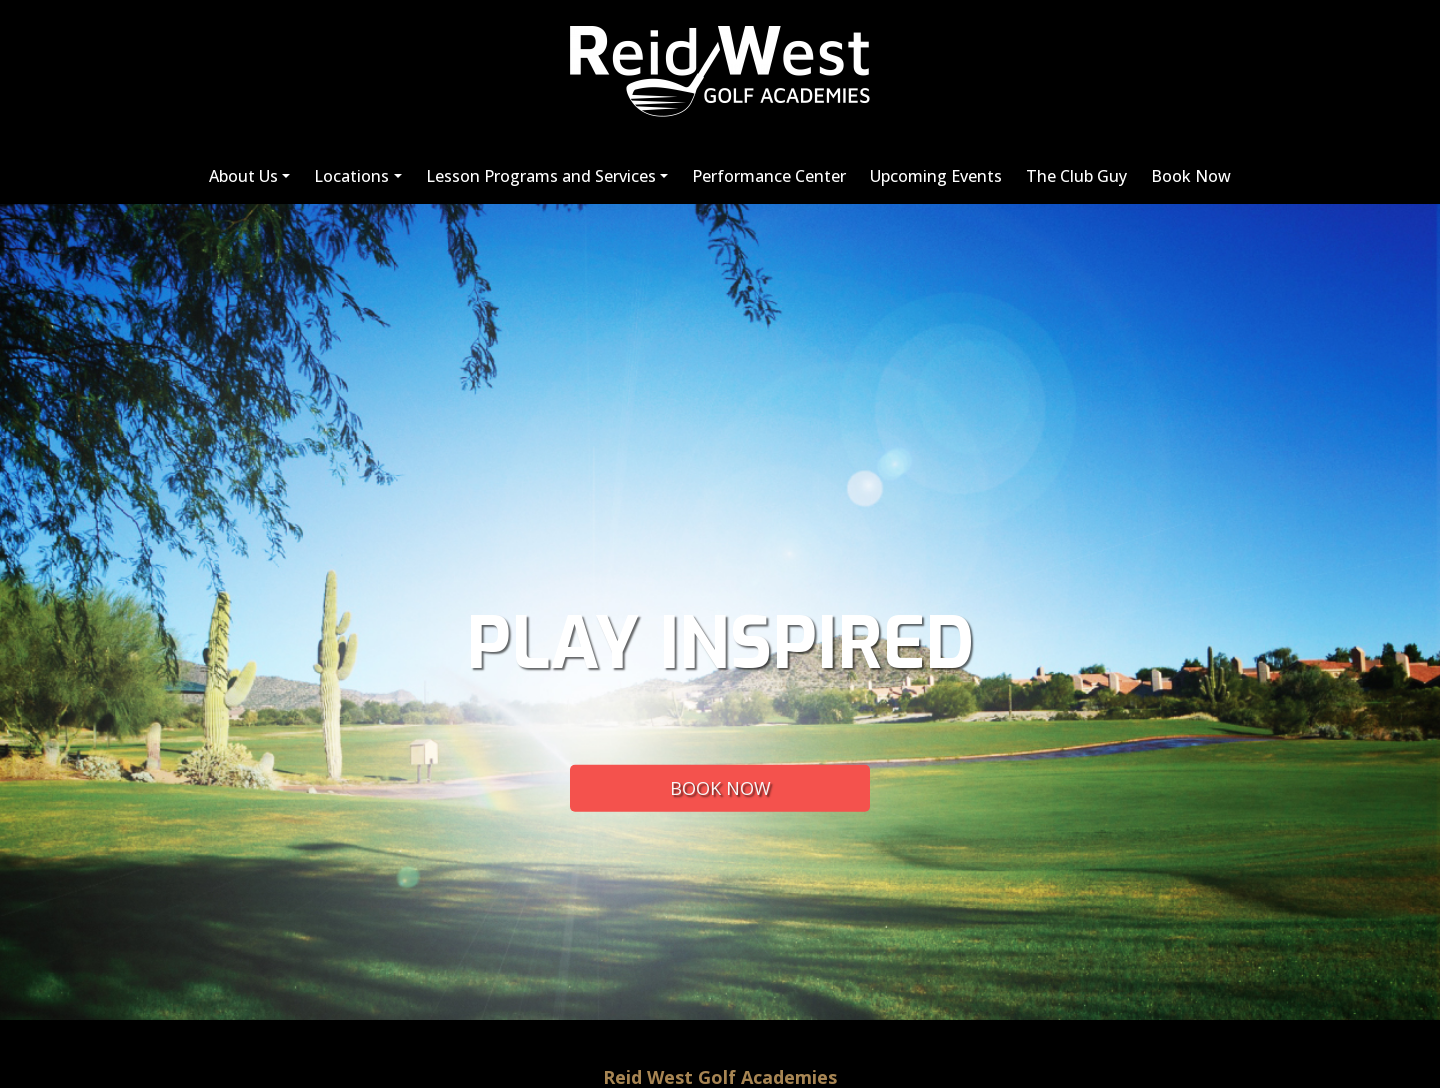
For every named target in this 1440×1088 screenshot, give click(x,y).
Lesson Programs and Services (541, 176)
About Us (243, 176)
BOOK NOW (720, 787)
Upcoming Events (936, 176)
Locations (351, 176)
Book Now (1191, 176)
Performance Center (769, 176)
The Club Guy (1076, 176)
